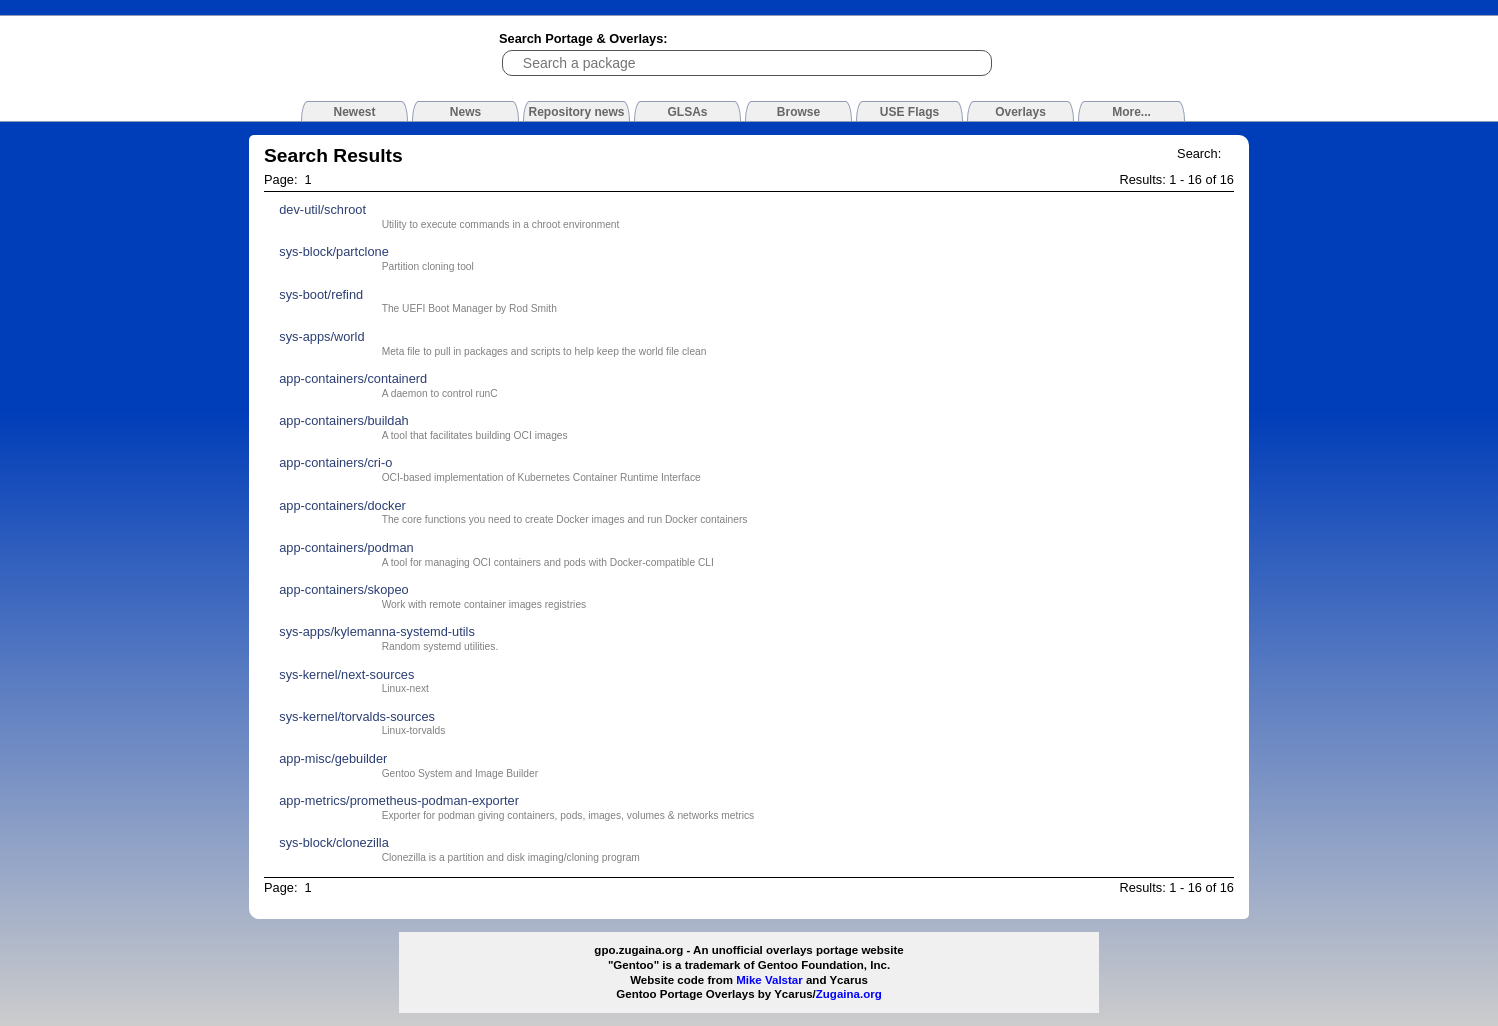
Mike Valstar (769, 980)
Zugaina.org (849, 994)
